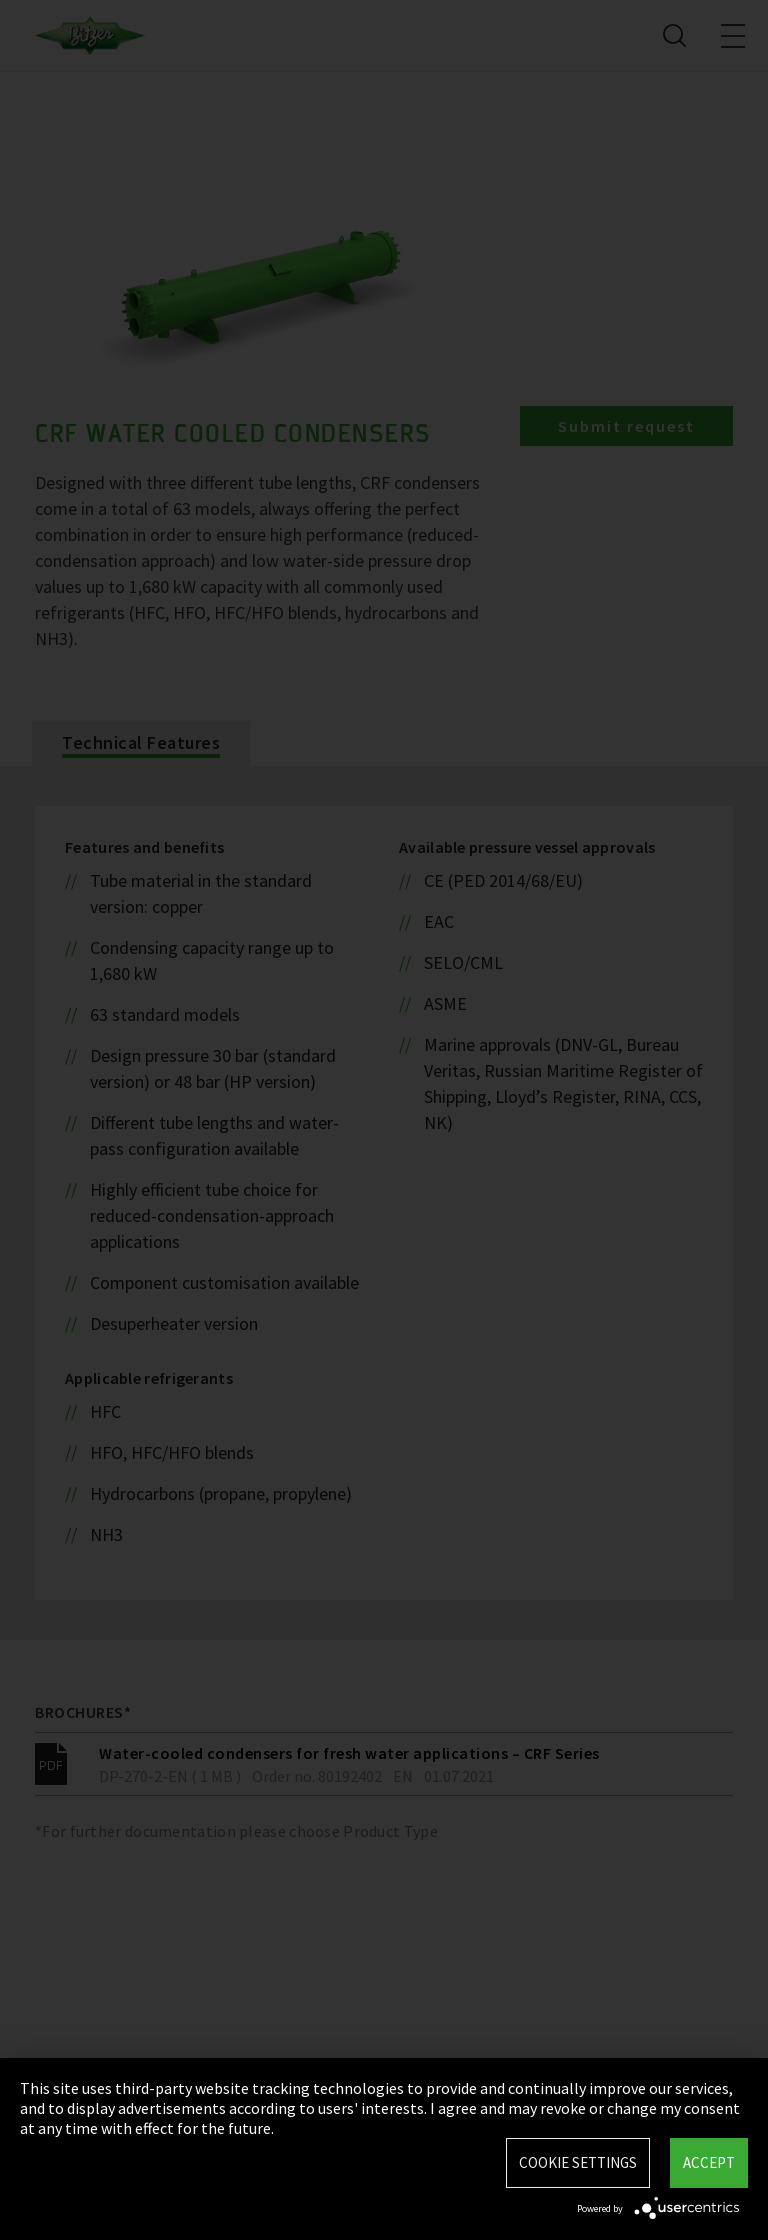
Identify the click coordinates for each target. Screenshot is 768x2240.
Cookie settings (578, 2162)
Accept (709, 2162)
